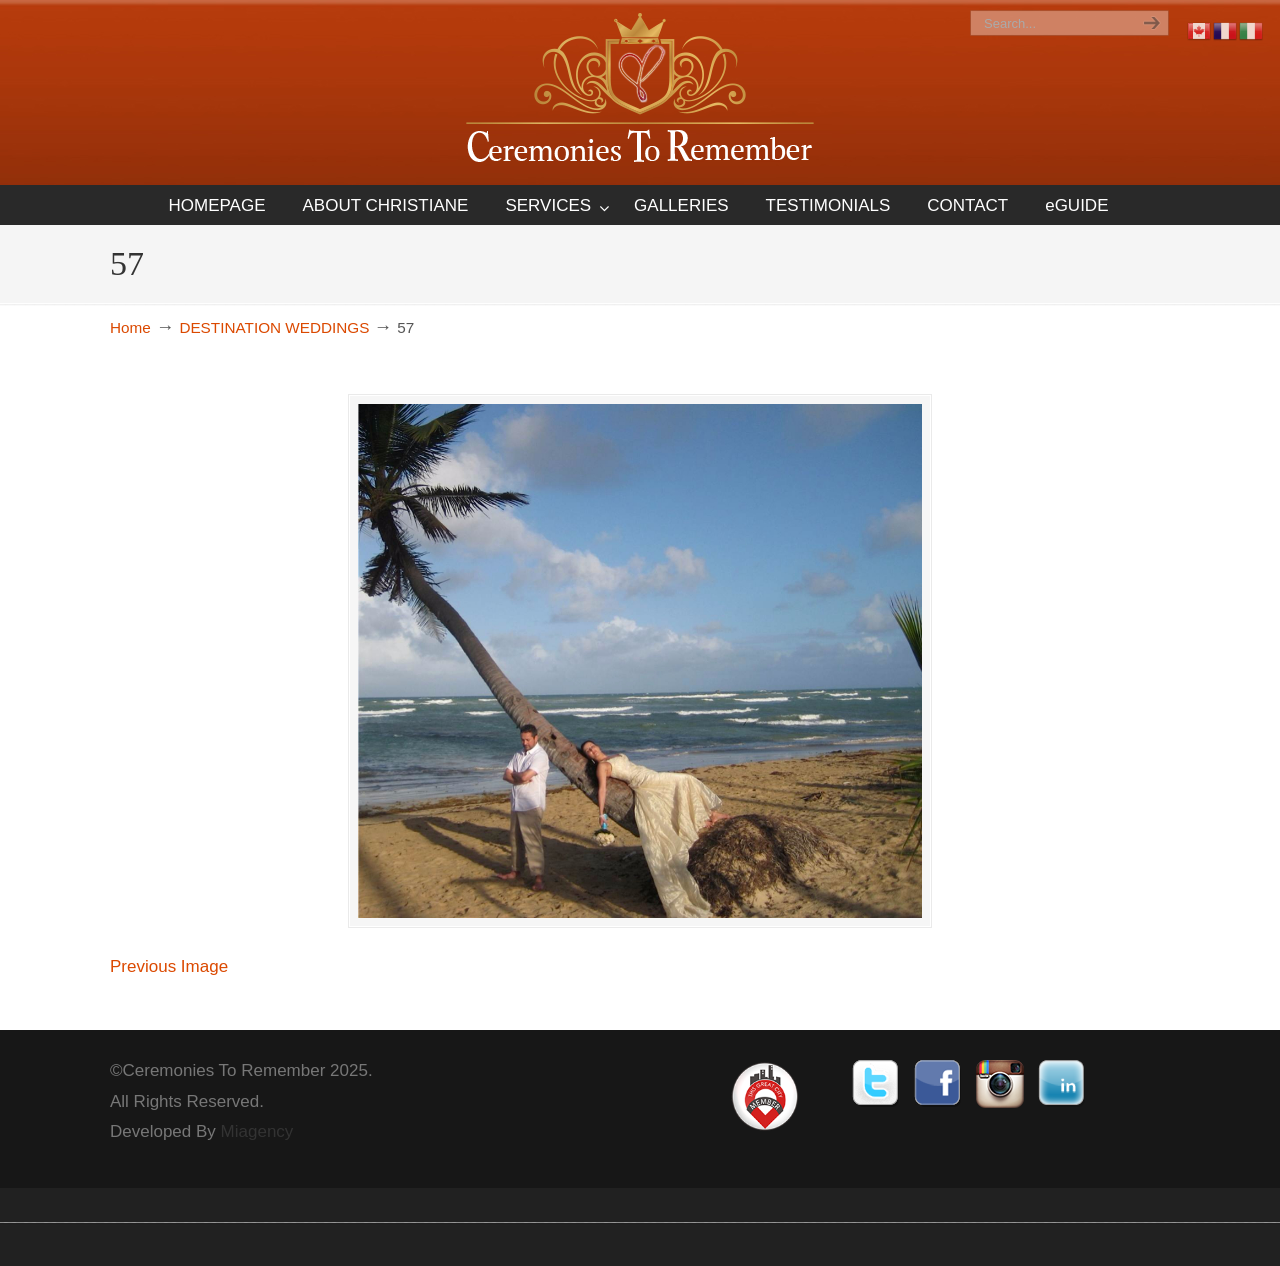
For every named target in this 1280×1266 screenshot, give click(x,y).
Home (130, 327)
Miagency (257, 1165)
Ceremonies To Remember (640, 91)
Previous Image (169, 1000)
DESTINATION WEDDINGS (274, 327)
